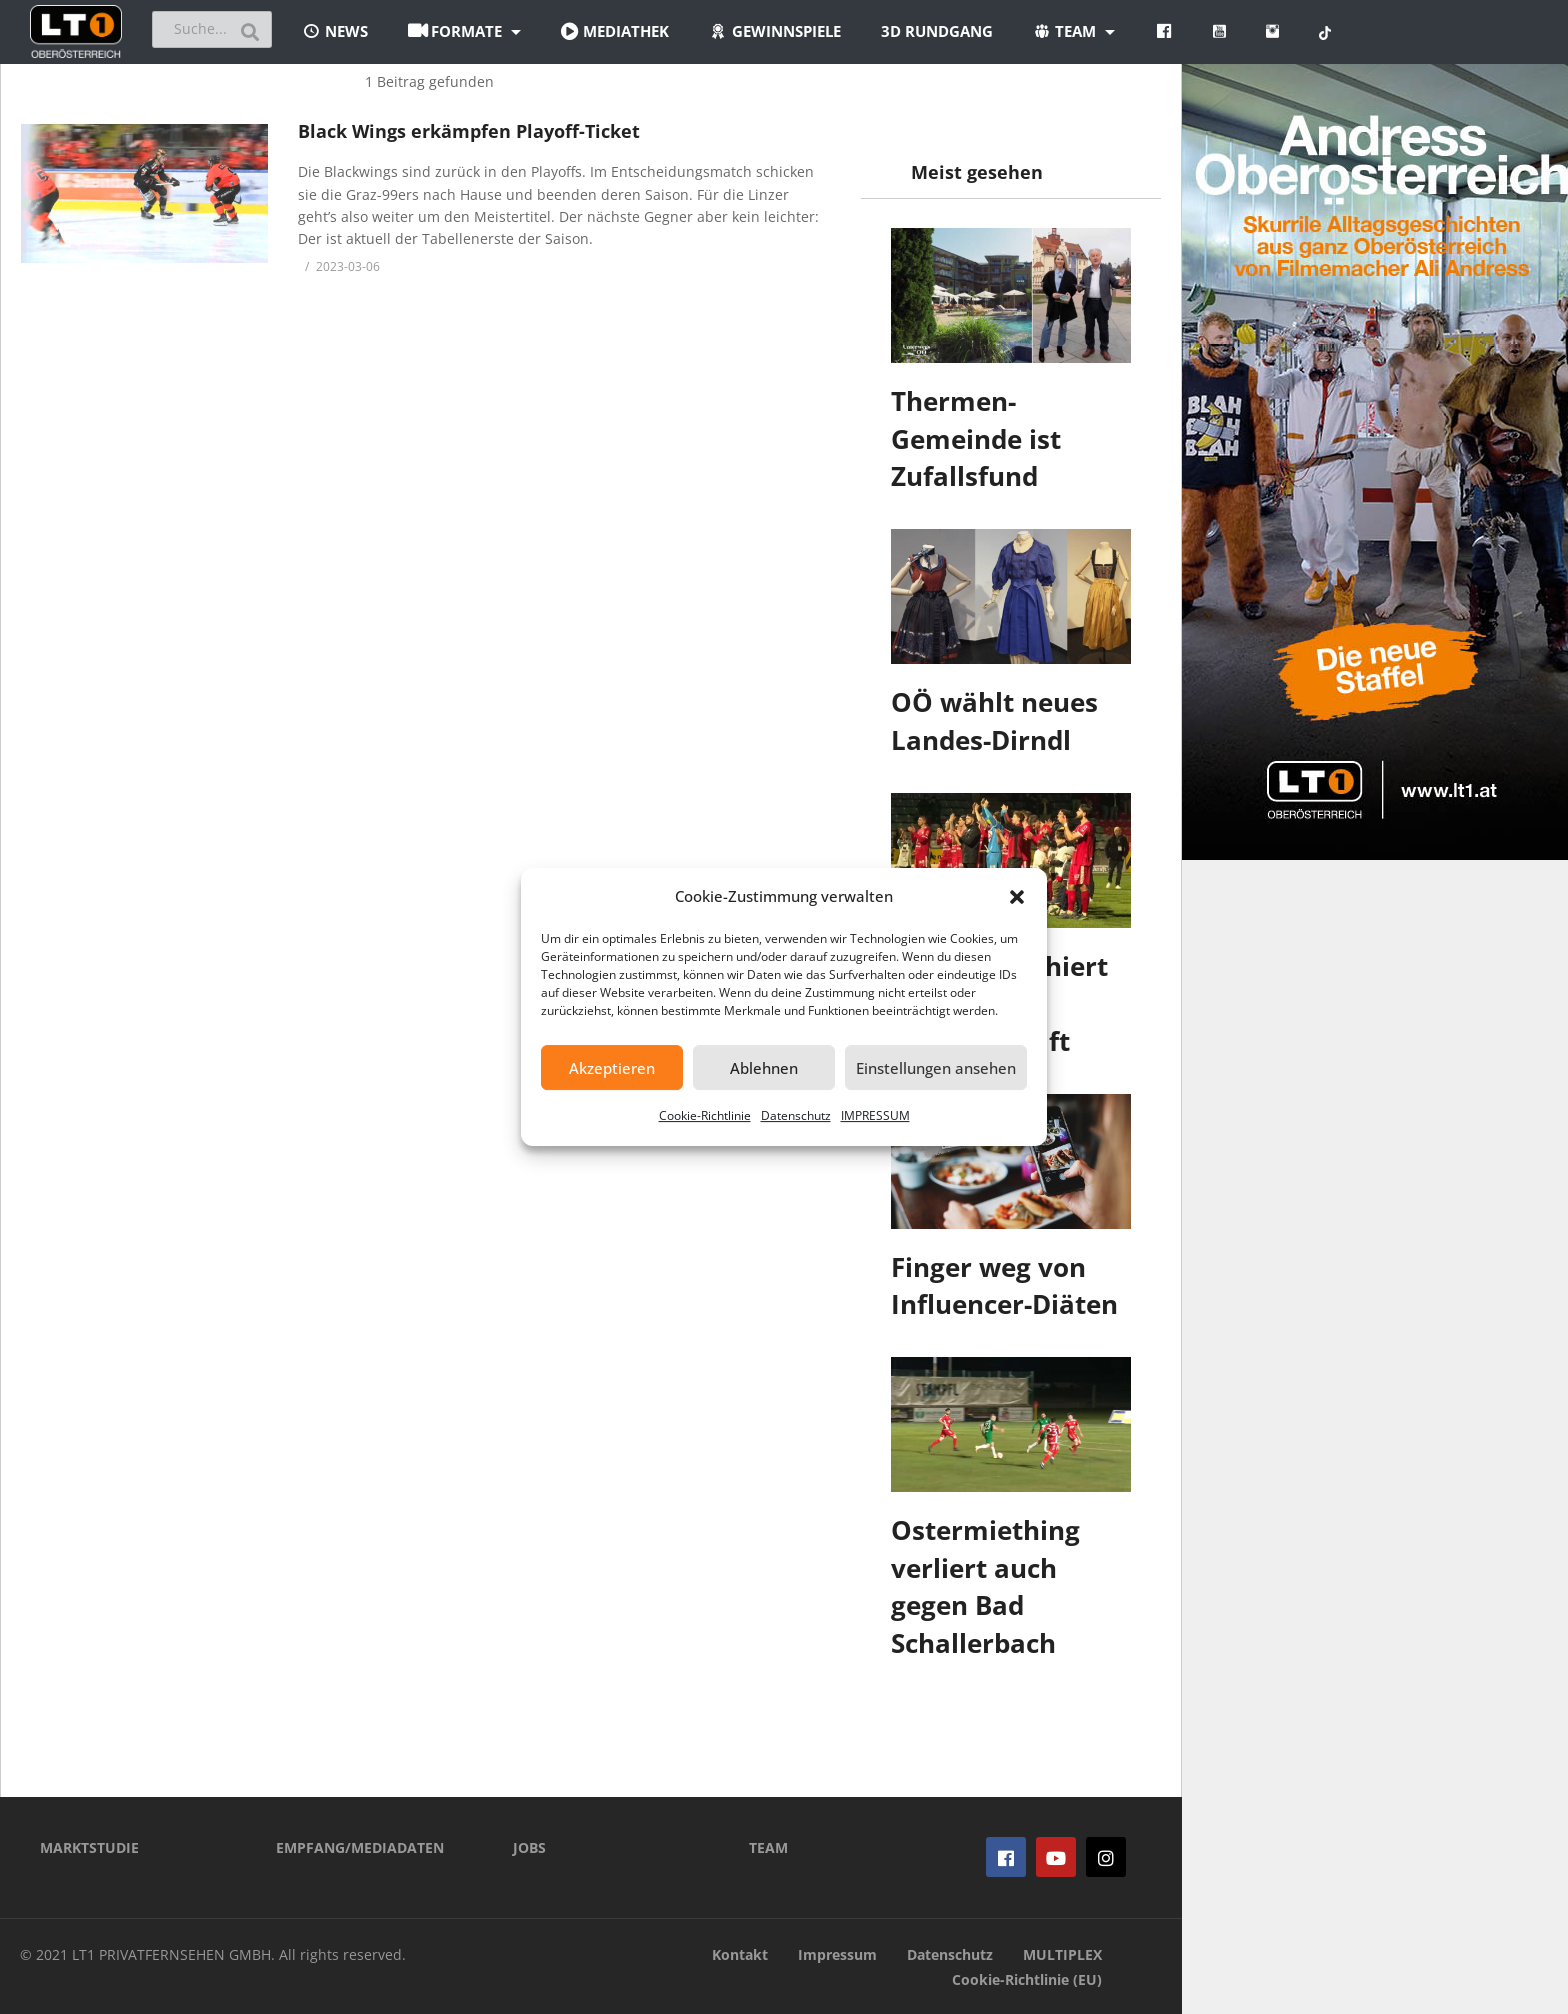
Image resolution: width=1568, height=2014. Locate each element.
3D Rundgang (937, 31)
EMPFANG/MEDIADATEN (360, 1847)
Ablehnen (764, 1068)
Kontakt (740, 1954)
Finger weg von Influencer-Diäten (1004, 1286)
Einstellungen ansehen (936, 1068)
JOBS (529, 1847)
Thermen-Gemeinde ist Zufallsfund (976, 438)
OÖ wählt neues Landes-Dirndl (994, 721)
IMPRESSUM (875, 1115)
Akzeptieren (612, 1068)
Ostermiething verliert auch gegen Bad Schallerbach (985, 1586)
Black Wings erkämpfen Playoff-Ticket (469, 131)
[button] (1017, 897)
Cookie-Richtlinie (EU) (1027, 1979)
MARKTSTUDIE (89, 1847)
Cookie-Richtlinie (705, 1115)
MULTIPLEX (1062, 1954)
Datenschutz (796, 1115)
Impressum (837, 1954)
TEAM (768, 1847)
